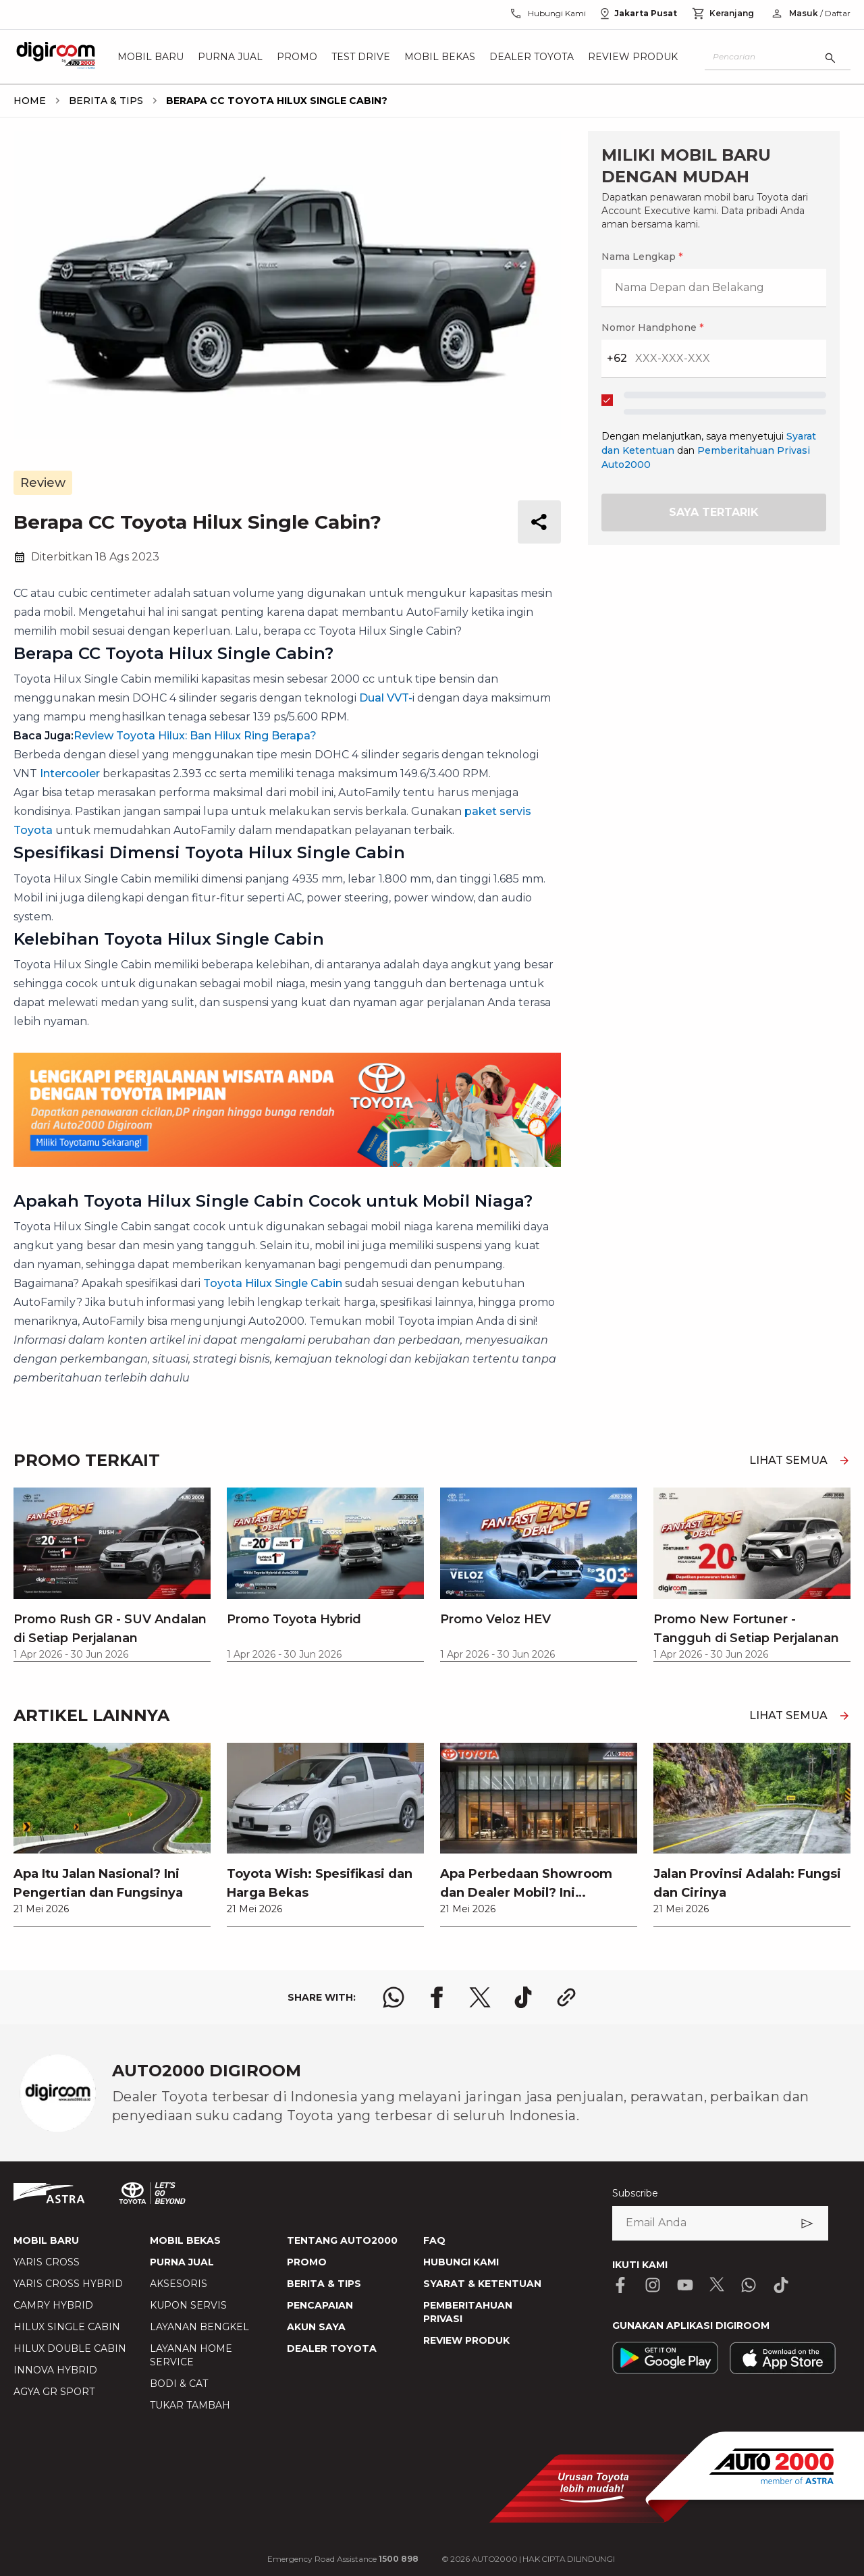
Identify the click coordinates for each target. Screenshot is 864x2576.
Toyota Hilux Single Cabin (271, 1283)
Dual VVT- (385, 697)
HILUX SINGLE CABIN (67, 2327)
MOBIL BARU (46, 2240)
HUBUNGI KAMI (461, 2262)
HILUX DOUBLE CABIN (70, 2348)
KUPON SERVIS (188, 2305)
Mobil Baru (150, 57)
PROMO (307, 2262)
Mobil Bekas (439, 57)
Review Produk (633, 57)
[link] (112, 1834)
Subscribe (635, 2193)
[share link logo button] (566, 1997)
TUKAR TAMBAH (190, 2405)
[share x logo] (480, 1997)
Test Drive (360, 57)
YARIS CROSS (47, 2262)
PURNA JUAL (182, 2262)
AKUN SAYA (316, 2327)
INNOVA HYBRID (55, 2370)
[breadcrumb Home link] (30, 100)
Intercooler (70, 773)
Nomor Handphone (652, 327)
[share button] (539, 522)
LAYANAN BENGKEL (199, 2327)
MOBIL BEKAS (185, 2240)
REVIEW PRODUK (466, 2340)
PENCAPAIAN (320, 2305)
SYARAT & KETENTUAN (482, 2284)
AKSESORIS (178, 2284)
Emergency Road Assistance (342, 2559)
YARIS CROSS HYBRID (68, 2284)
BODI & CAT (179, 2383)
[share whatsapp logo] (393, 1997)
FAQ (434, 2240)
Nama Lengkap (641, 257)
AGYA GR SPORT (54, 2392)
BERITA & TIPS (324, 2284)
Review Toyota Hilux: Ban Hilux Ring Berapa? (195, 735)
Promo (297, 57)
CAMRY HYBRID (53, 2305)
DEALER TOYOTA (332, 2348)
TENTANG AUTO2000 (342, 2240)
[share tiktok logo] (523, 1997)
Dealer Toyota (531, 57)
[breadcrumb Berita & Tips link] (103, 100)
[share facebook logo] (437, 1997)
